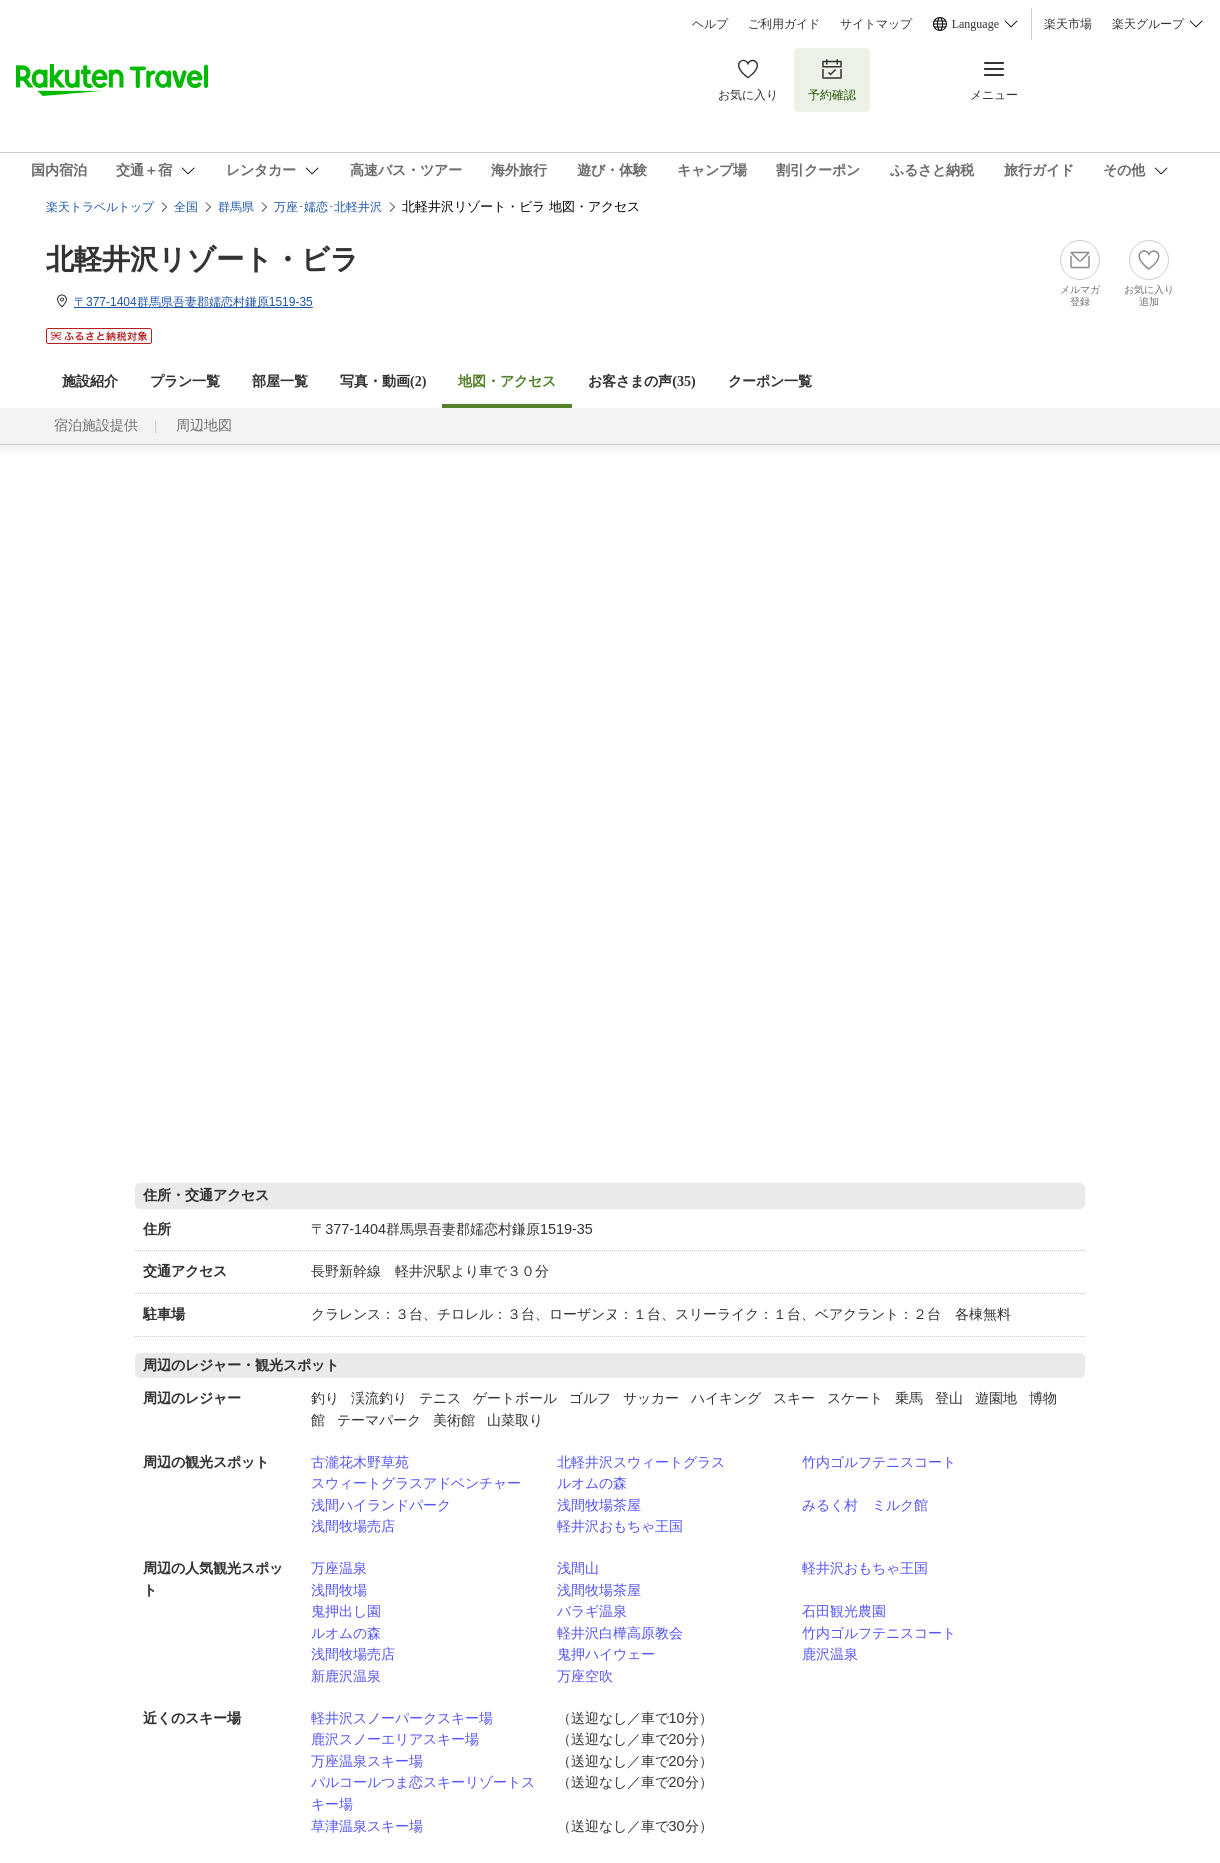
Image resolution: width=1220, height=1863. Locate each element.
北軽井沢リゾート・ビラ (202, 259)
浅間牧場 (339, 1590)
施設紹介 (90, 381)
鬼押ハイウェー (606, 1654)
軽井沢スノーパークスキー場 (402, 1718)
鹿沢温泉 (830, 1654)
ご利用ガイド (784, 24)
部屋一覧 (280, 381)
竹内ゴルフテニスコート (879, 1462)
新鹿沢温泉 (346, 1676)
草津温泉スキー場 (367, 1826)
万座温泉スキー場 (367, 1761)
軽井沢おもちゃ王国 (620, 1526)
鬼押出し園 (346, 1611)
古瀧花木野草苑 (360, 1462)
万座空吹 (585, 1676)
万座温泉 (339, 1568)
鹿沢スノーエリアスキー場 (395, 1739)
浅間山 (578, 1568)
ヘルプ (710, 24)
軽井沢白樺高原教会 (620, 1633)
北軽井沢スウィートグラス (641, 1462)
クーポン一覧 (770, 381)
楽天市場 (1068, 24)
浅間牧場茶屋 (599, 1505)
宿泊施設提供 (96, 425)
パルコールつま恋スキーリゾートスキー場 (423, 1793)
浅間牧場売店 (353, 1526)
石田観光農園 (844, 1611)
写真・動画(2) (383, 381)
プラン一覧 (185, 381)
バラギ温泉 (592, 1611)
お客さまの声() (641, 381)
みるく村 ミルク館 (865, 1505)
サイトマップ (876, 24)
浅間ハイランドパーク (381, 1505)
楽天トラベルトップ (100, 207)
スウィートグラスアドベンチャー (416, 1483)
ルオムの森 (592, 1483)
